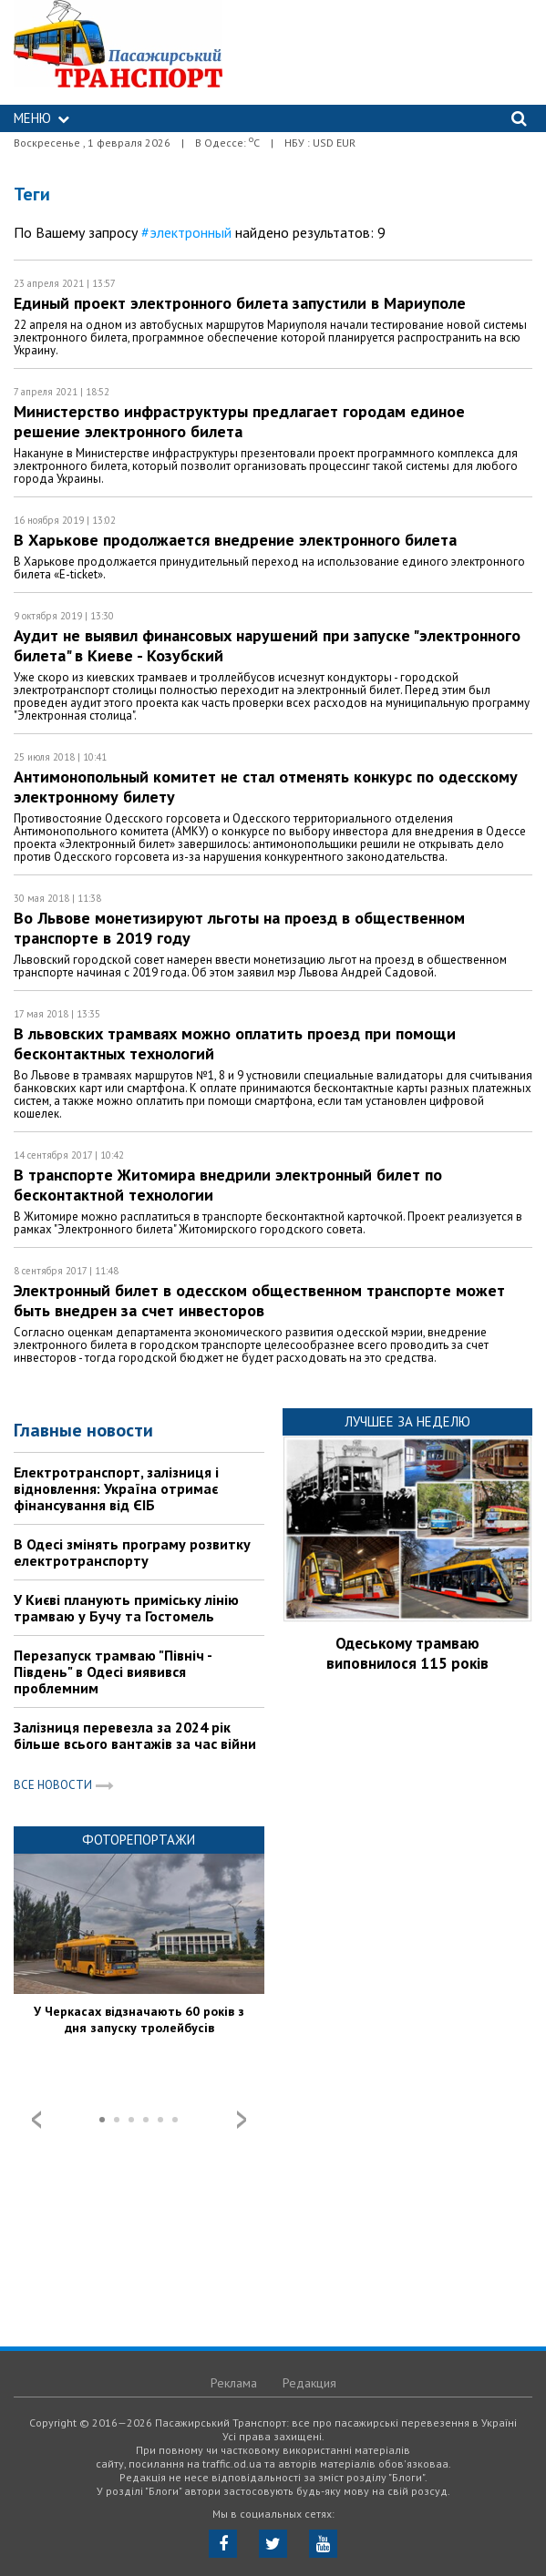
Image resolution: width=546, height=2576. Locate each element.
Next (241, 2120)
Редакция (309, 2383)
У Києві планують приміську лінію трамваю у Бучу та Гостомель (126, 1607)
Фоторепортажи (138, 1839)
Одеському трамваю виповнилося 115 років (407, 1653)
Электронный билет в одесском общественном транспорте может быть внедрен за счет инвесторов (259, 1300)
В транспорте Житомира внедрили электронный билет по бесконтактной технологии (228, 1184)
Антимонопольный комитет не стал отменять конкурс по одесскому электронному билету (266, 786)
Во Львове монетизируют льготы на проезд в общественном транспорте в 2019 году (239, 927)
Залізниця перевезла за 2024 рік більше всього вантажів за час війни (135, 1735)
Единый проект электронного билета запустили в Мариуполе (240, 302)
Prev (36, 2120)
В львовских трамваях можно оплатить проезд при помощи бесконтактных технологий (235, 1043)
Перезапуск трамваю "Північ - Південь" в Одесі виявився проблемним (112, 1671)
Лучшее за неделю (407, 1421)
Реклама (234, 2383)
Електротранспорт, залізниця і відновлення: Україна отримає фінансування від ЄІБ (116, 1488)
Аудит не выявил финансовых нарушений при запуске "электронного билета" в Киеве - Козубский (267, 645)
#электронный (186, 232)
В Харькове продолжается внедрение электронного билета (235, 539)
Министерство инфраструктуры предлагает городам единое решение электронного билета (239, 421)
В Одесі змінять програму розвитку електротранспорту (132, 1552)
